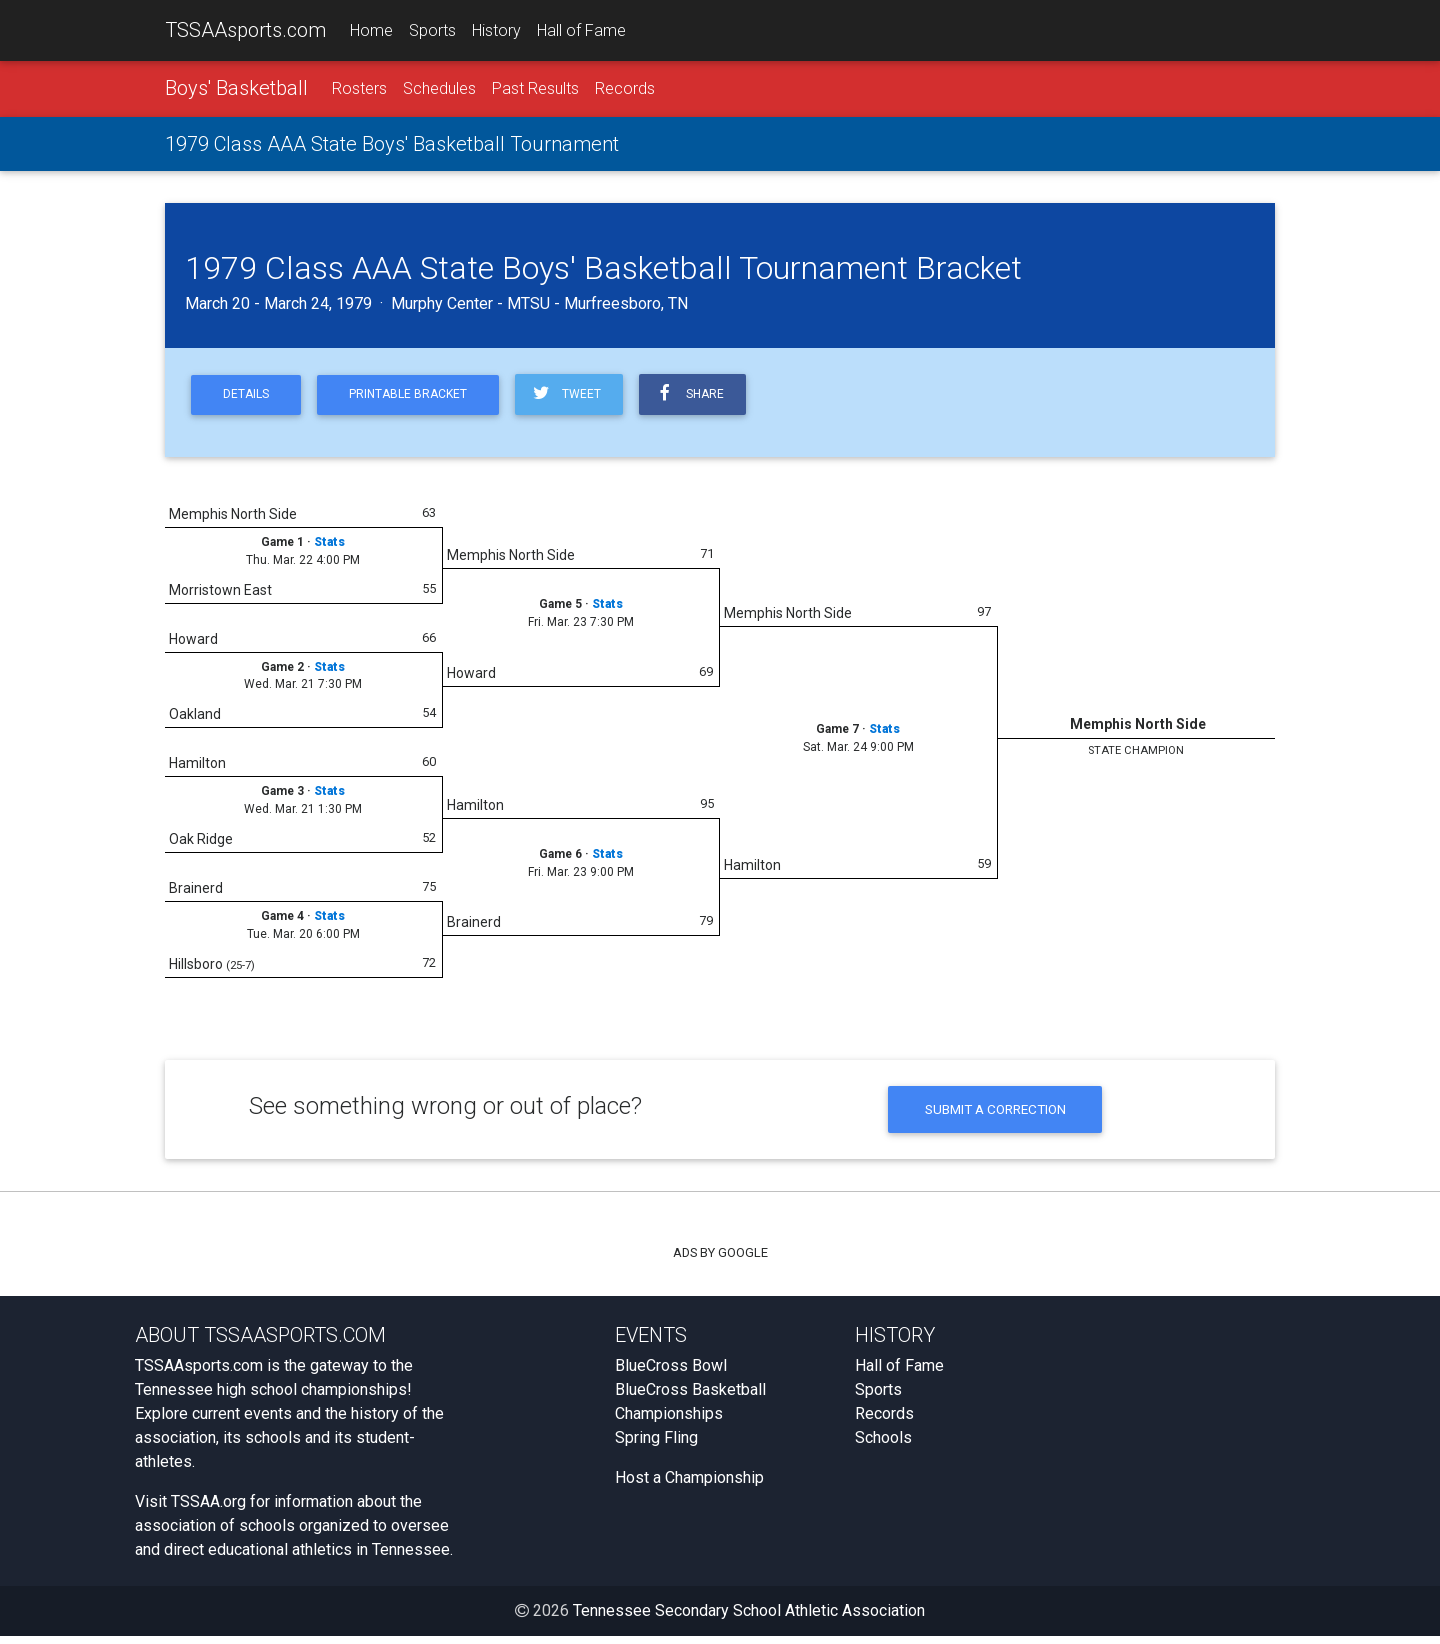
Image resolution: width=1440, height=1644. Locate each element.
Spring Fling (656, 1445)
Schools (883, 1445)
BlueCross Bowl (671, 1373)
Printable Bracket (418, 398)
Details (249, 398)
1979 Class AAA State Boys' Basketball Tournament (392, 147)
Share (709, 398)
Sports (432, 31)
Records (625, 91)
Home (371, 31)
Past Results (535, 91)
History (496, 31)
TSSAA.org (208, 1509)
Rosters (359, 91)
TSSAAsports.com (245, 31)
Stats (329, 547)
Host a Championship (689, 1485)
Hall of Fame (581, 31)
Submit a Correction (995, 1115)
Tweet (581, 398)
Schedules (439, 91)
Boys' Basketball (236, 91)
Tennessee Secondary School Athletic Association (749, 1618)
